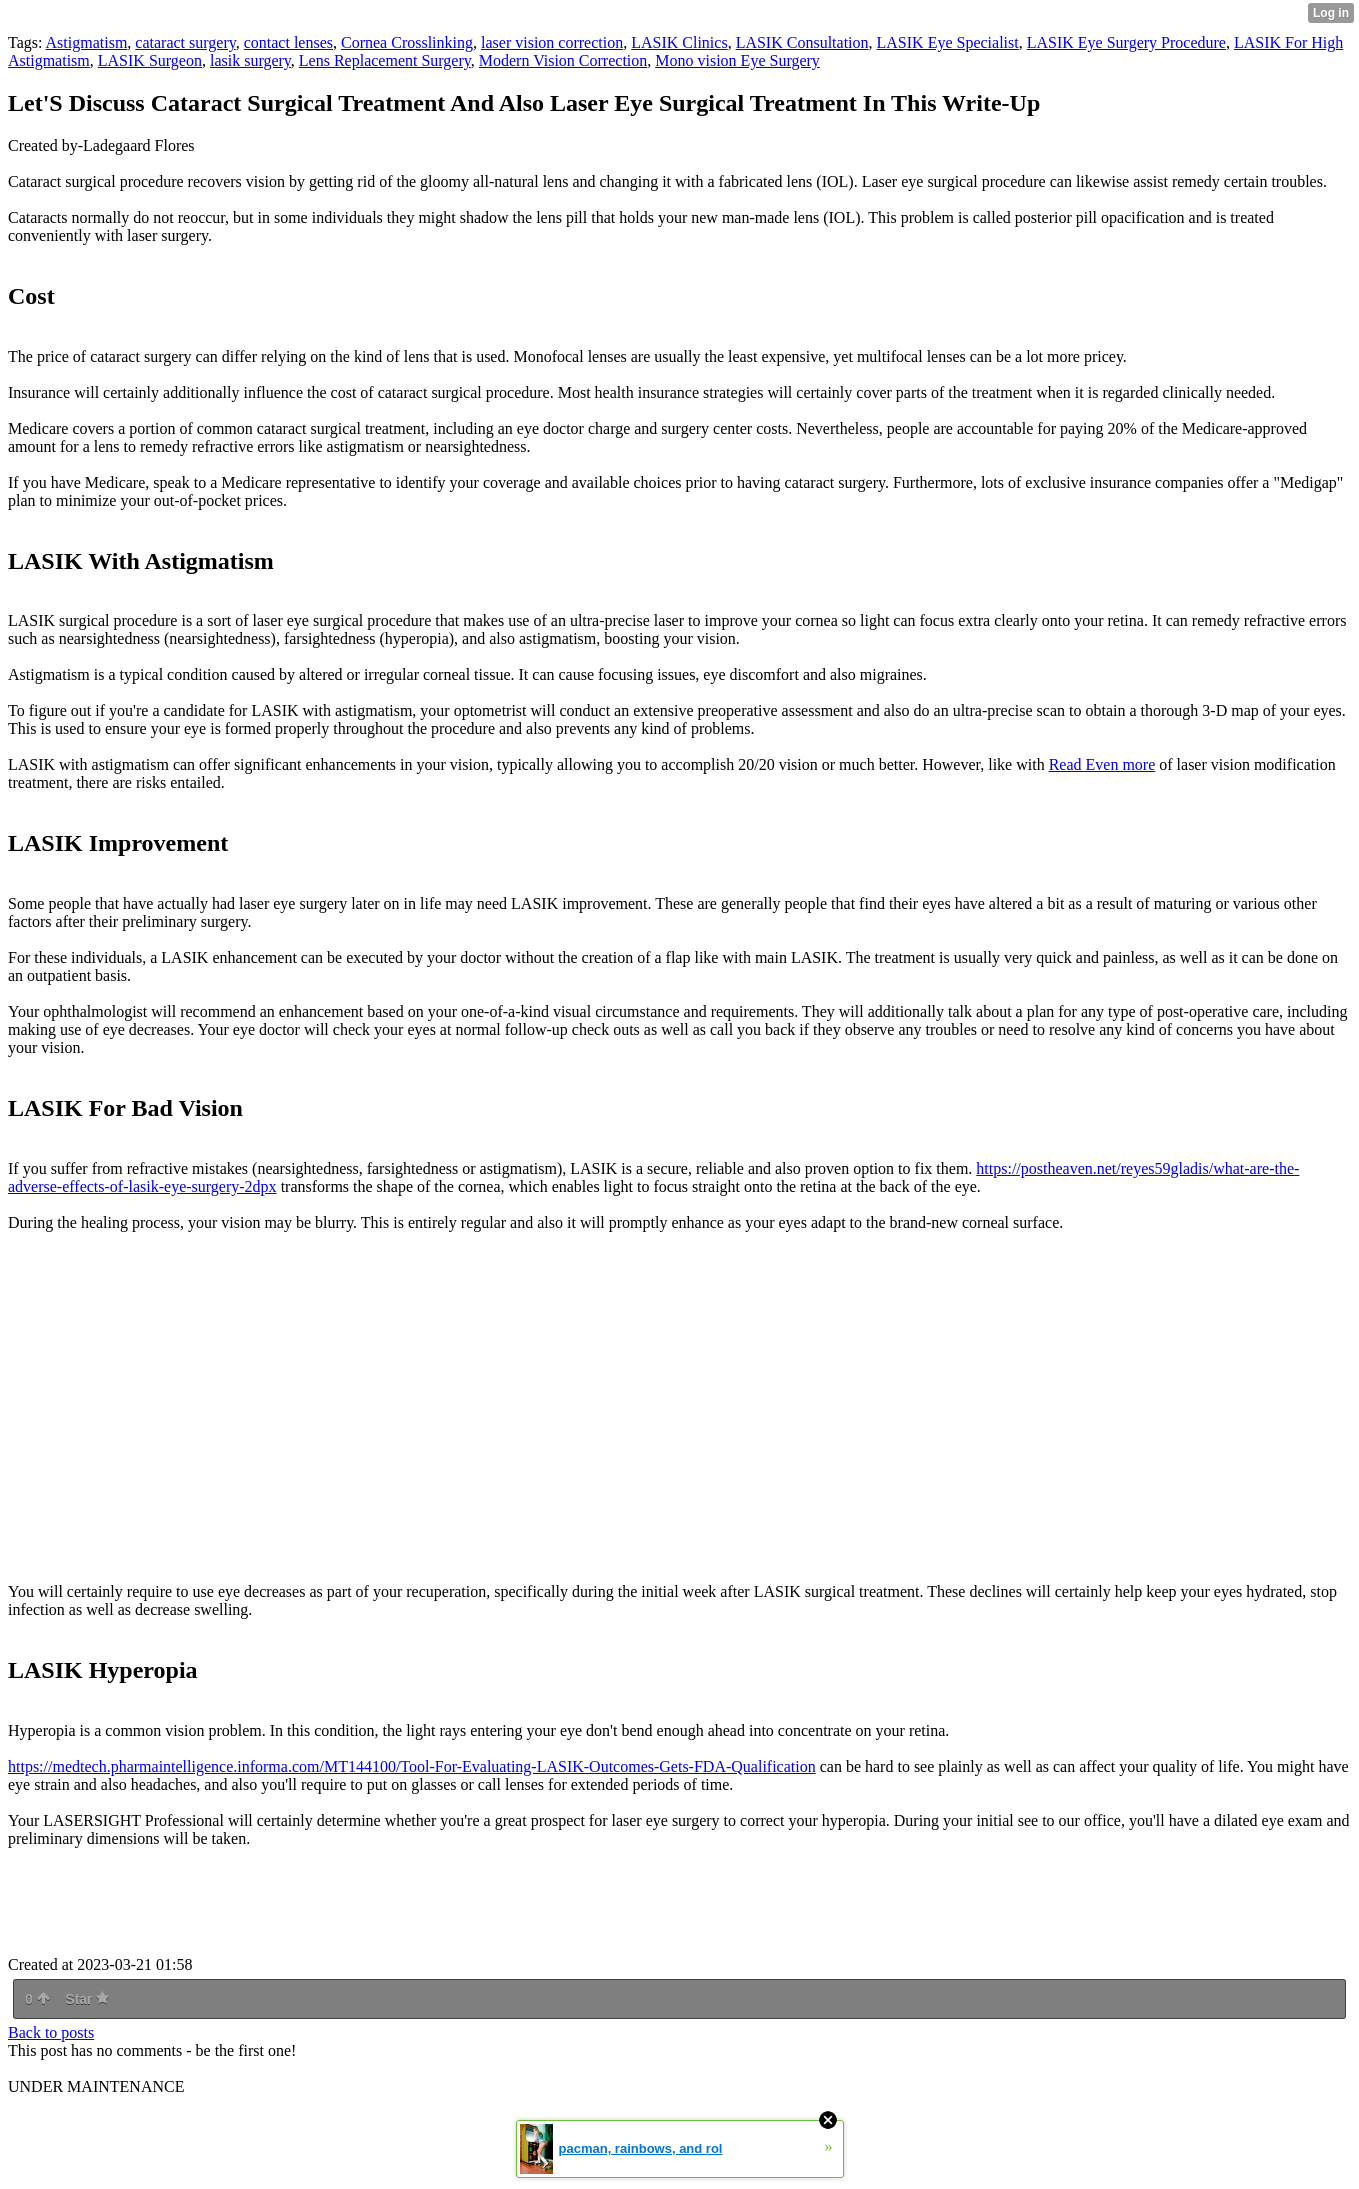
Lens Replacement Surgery (385, 60)
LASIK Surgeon (150, 60)
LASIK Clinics (679, 42)
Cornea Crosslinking (407, 42)
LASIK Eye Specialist (948, 42)
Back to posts (51, 2032)
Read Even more (1102, 764)
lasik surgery (250, 60)
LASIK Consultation (802, 42)
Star (87, 1999)
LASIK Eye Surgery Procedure (1126, 42)
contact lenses (288, 42)
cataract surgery (185, 42)
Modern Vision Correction (563, 60)
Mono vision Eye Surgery (737, 60)
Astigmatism (87, 42)
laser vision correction (552, 42)
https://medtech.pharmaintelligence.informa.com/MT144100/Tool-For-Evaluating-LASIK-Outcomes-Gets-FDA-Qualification (412, 1766)
